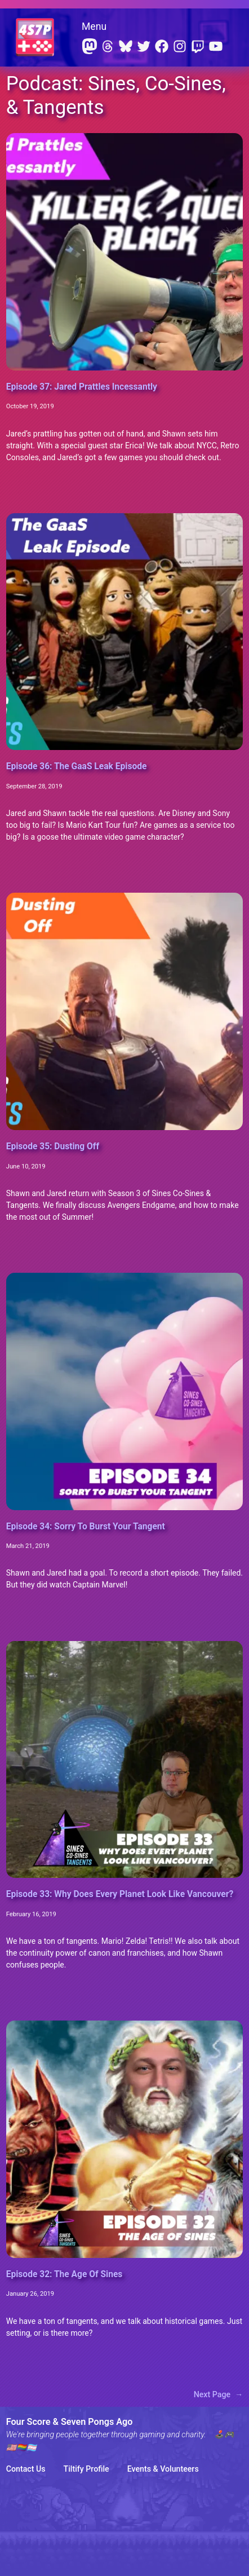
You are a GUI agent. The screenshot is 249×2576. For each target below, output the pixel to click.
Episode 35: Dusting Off (52, 1146)
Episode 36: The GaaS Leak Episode (76, 766)
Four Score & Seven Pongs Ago (69, 2421)
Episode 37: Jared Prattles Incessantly (81, 387)
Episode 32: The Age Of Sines (64, 2274)
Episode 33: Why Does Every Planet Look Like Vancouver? (119, 1894)
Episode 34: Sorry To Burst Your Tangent (85, 1526)
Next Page (218, 2395)
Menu (94, 26)
